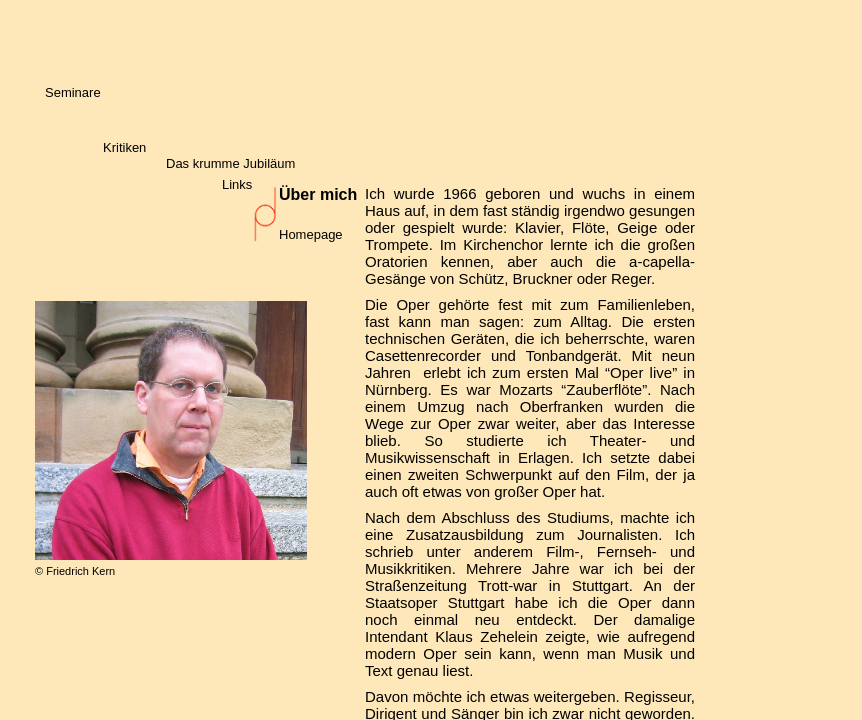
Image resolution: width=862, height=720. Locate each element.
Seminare (73, 92)
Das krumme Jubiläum (230, 163)
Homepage (311, 234)
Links (237, 184)
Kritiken (124, 147)
